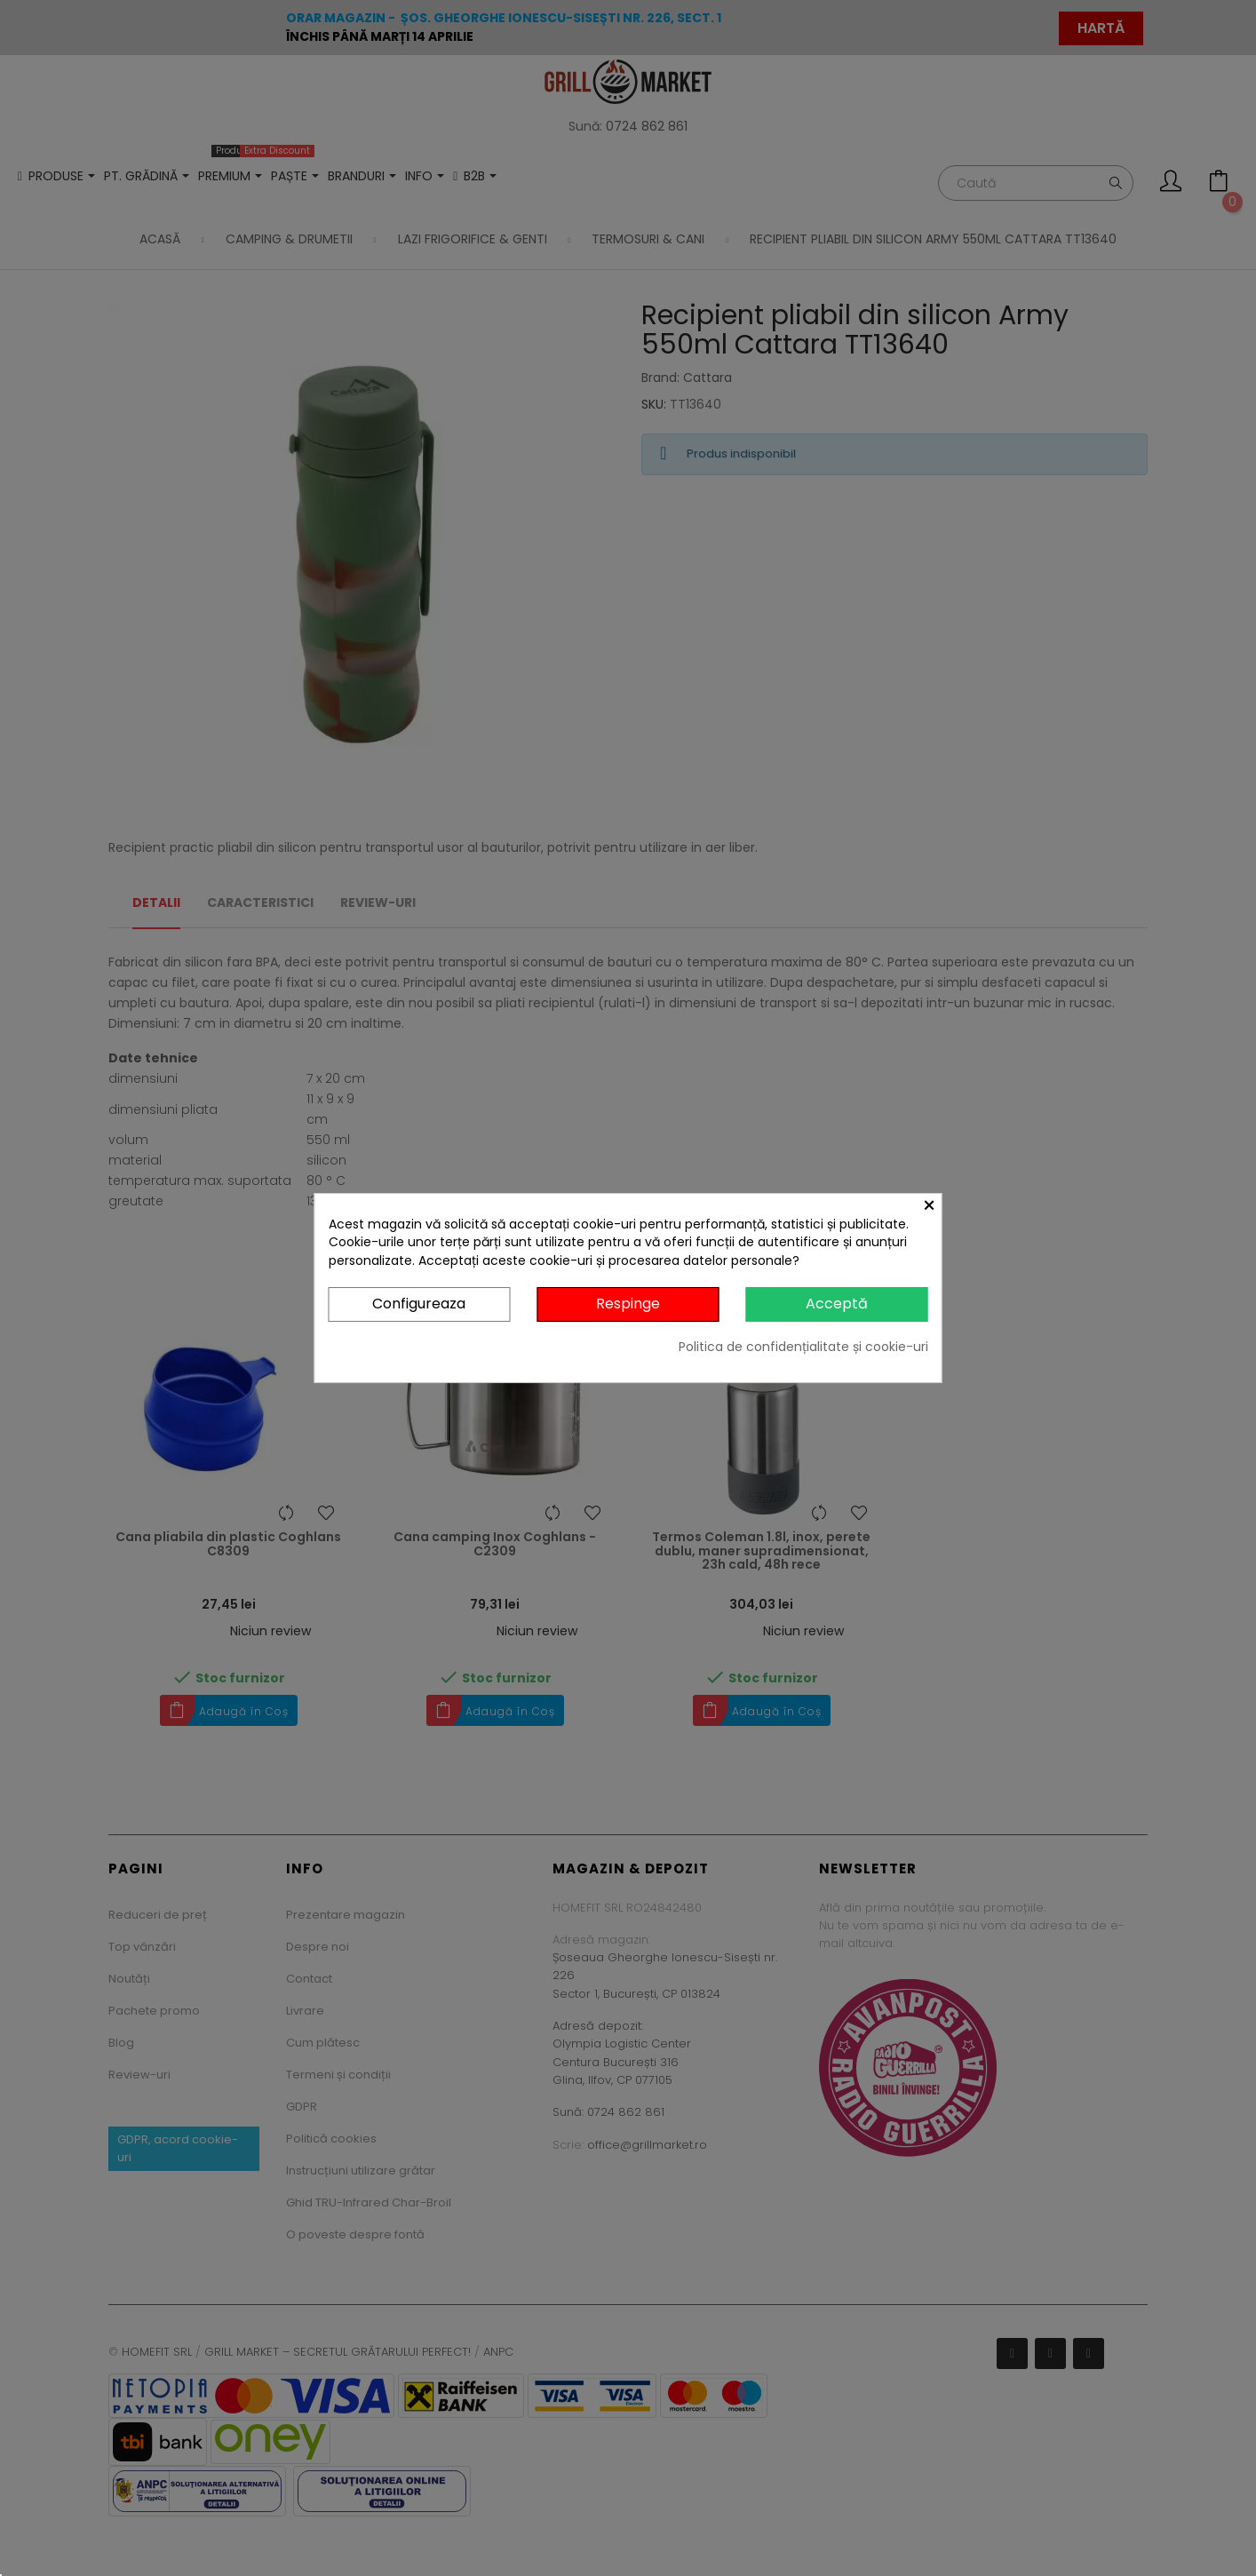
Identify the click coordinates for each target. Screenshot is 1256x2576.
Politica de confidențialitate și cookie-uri (803, 1347)
